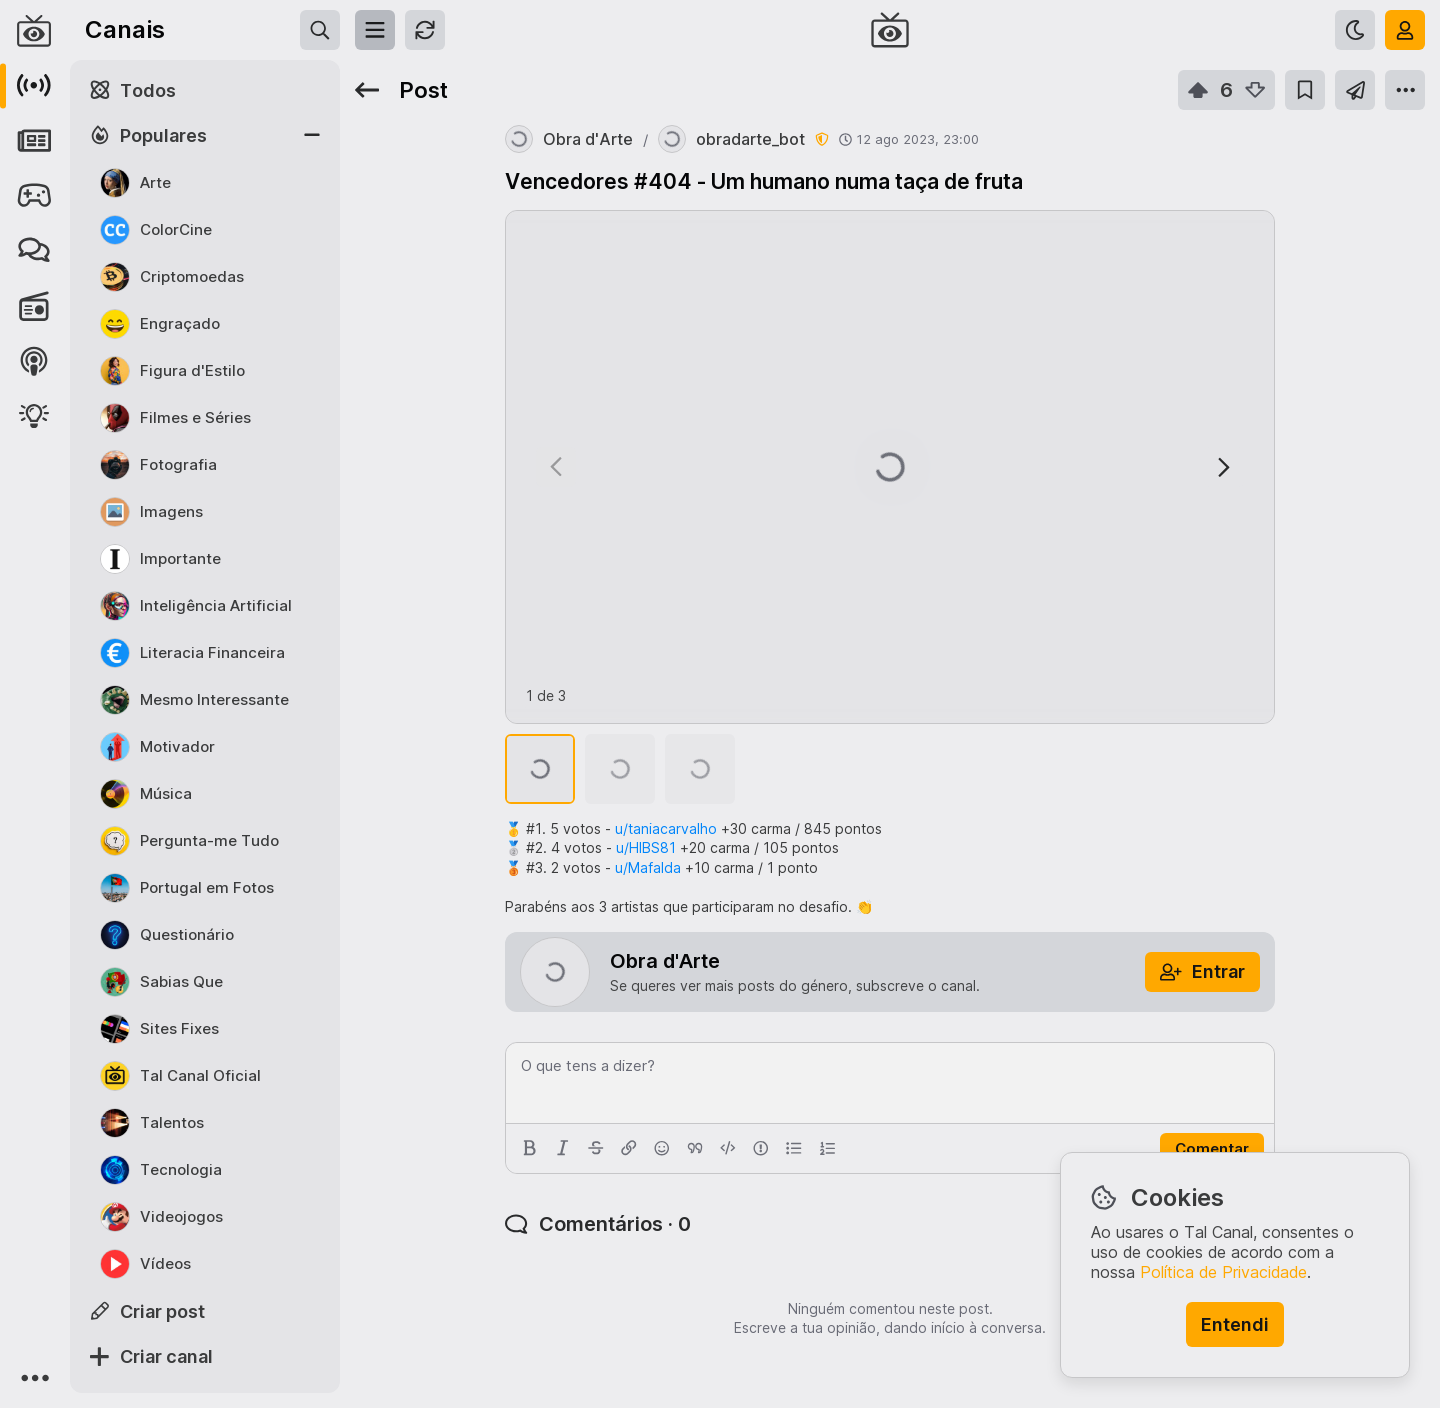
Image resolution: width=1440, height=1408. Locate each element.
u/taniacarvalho (666, 828)
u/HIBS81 (646, 847)
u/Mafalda (648, 867)
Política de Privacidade (1223, 1272)
